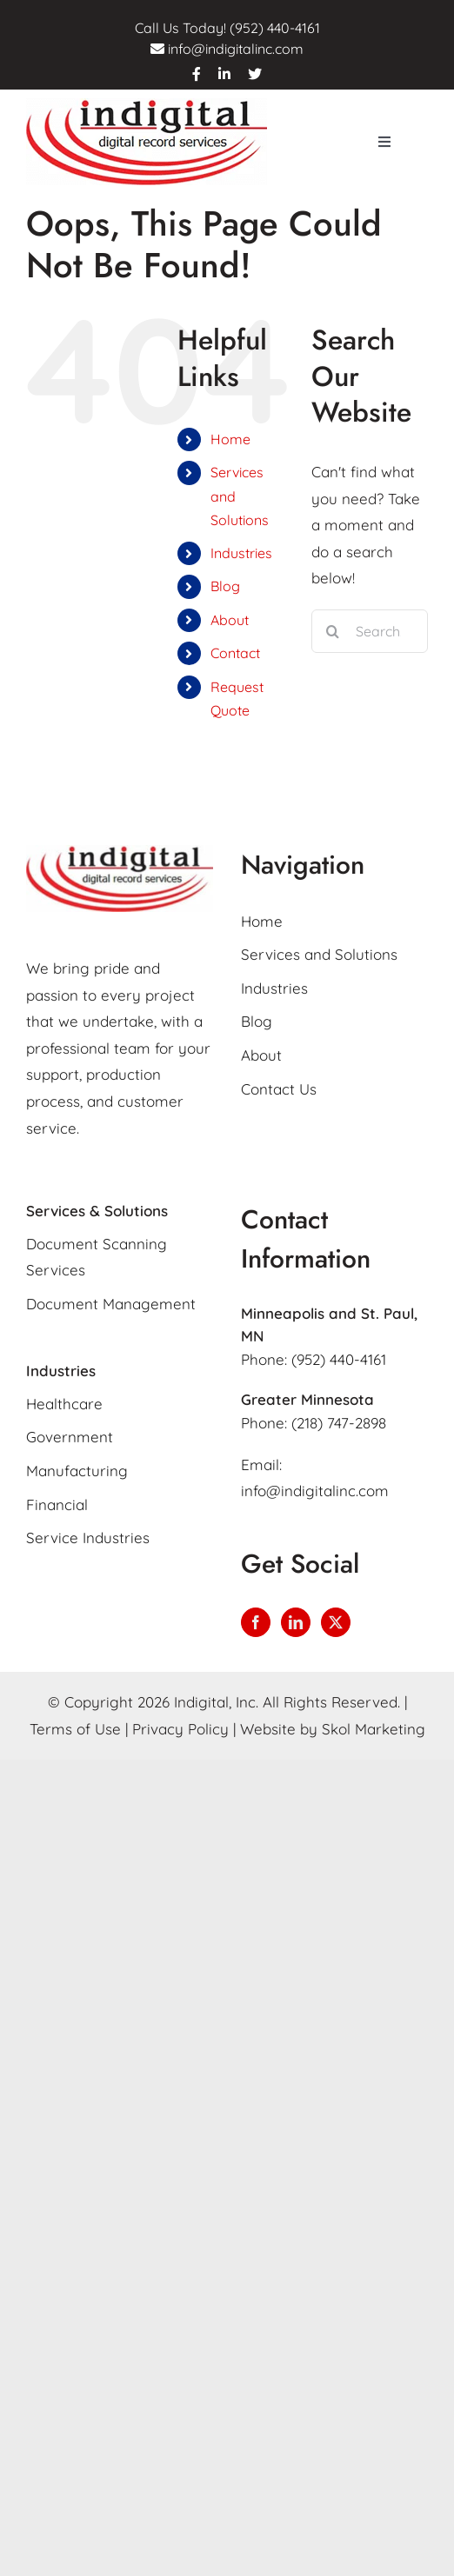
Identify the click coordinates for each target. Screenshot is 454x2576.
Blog (225, 586)
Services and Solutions (319, 954)
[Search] (333, 631)
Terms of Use (75, 1729)
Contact (235, 653)
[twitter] (255, 74)
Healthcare (64, 1404)
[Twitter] (336, 1622)
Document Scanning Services (96, 1257)
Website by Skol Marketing (332, 1729)
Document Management (111, 1304)
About (229, 620)
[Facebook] (255, 1622)
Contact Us (279, 1089)
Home (230, 439)
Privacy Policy (180, 1729)
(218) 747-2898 (338, 1423)
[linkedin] (224, 74)
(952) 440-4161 (338, 1359)
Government (69, 1437)
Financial (57, 1504)
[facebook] (196, 74)
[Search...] (369, 631)
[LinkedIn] (295, 1622)
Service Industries (88, 1537)
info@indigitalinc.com (236, 48)
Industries (241, 553)
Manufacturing (77, 1470)
